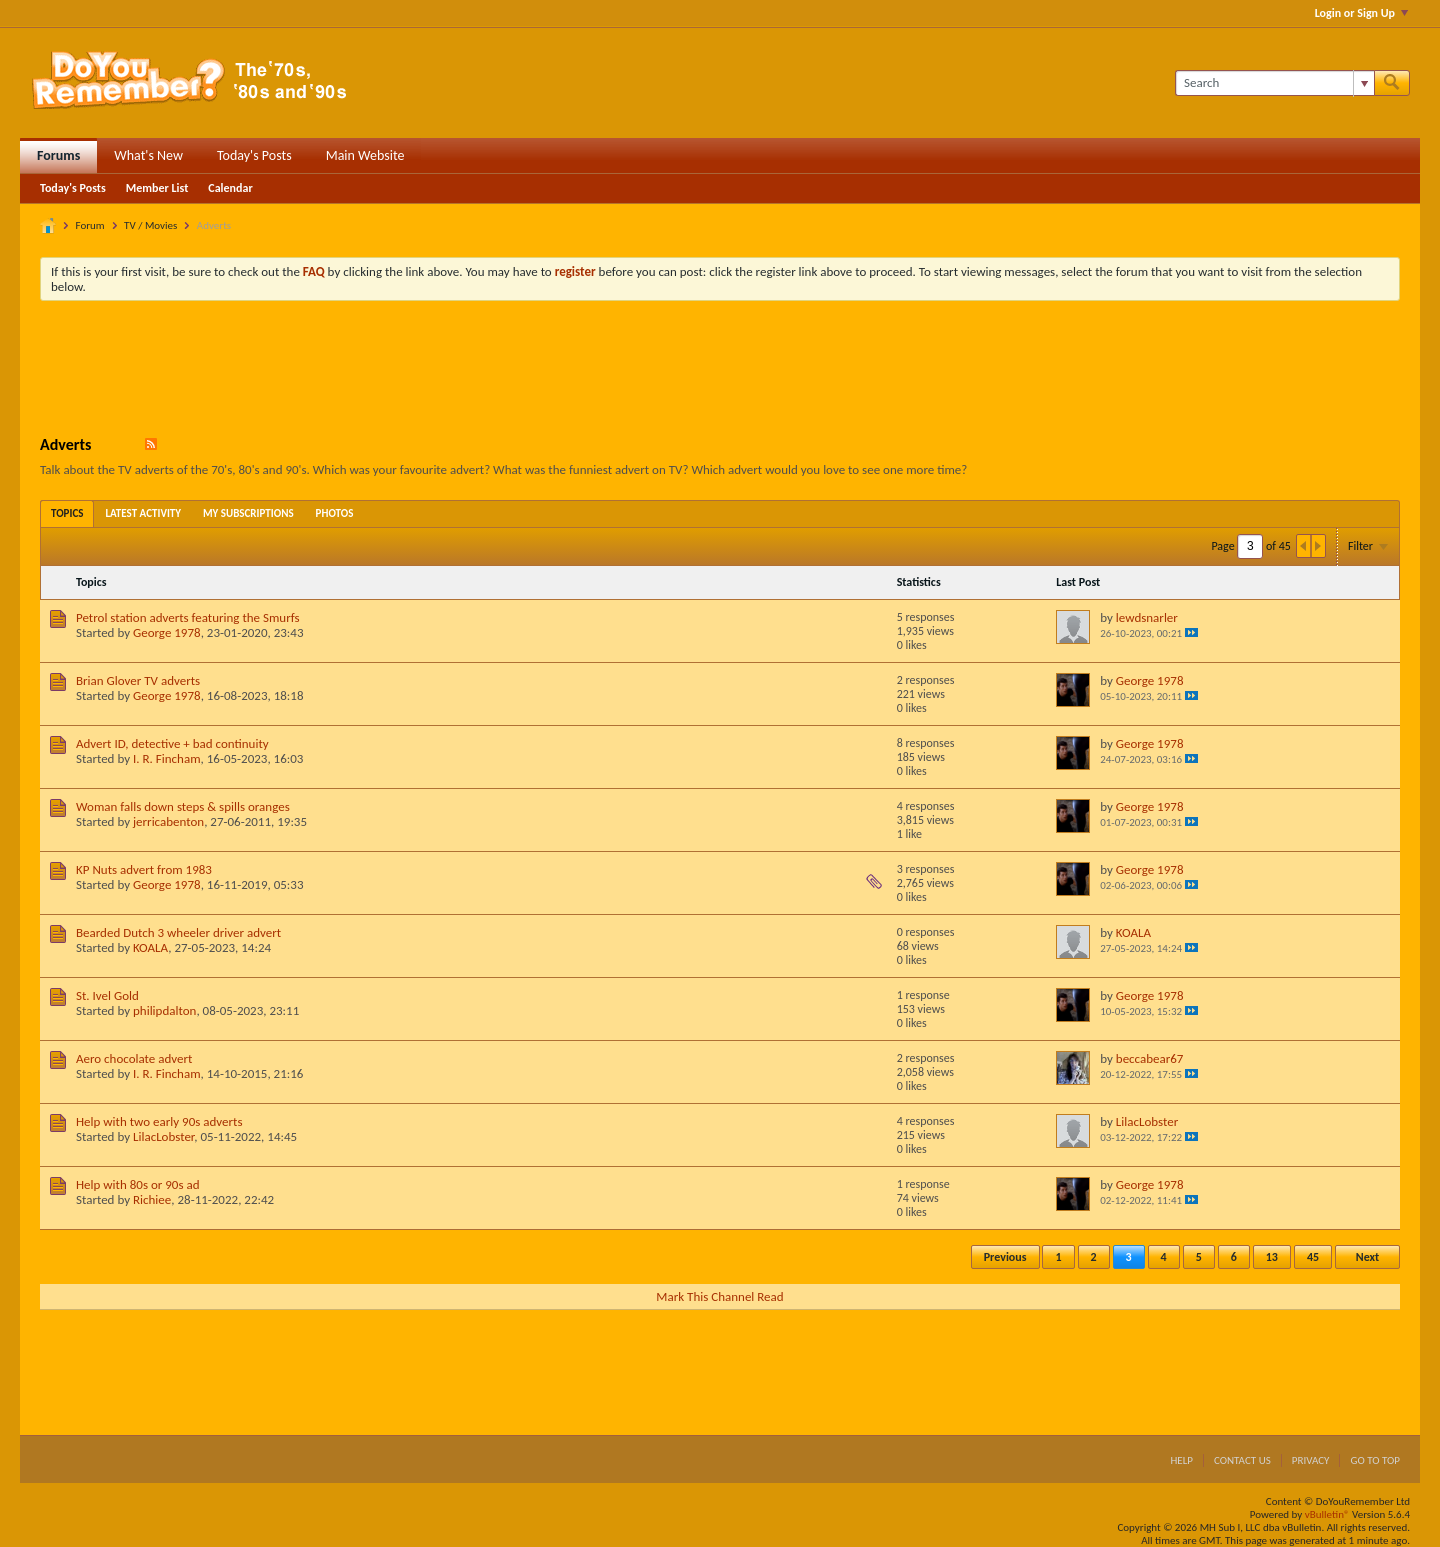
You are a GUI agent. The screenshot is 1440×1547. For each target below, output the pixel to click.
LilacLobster (163, 1136)
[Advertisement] (720, 371)
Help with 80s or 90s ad (138, 1184)
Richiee (152, 1199)
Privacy (1311, 1460)
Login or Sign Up (1361, 13)
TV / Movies (150, 225)
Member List (157, 188)
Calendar (230, 188)
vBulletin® (1327, 1514)
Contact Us (1242, 1460)
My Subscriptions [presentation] (248, 513)
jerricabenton (168, 821)
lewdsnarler (1147, 617)
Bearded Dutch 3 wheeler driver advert (178, 932)
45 (1313, 1257)
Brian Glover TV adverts (138, 680)
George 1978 (167, 632)
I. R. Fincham (167, 758)
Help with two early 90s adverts (159, 1121)
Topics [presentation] (67, 513)
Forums (58, 155)
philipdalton (164, 1010)
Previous (1005, 1257)
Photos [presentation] (335, 513)
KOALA (150, 947)
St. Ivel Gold (107, 995)
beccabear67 (1150, 1058)
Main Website (365, 155)
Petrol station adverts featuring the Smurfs (188, 617)
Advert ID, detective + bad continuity (172, 743)
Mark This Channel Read (719, 1296)
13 (1272, 1257)
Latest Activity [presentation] (143, 513)
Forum (90, 225)
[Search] (1274, 83)
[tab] (67, 513)
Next (1367, 1257)
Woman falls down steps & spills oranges (183, 806)
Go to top (1375, 1460)
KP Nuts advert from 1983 (144, 869)
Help (1181, 1460)
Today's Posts (254, 155)
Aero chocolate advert (134, 1058)
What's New (148, 155)
